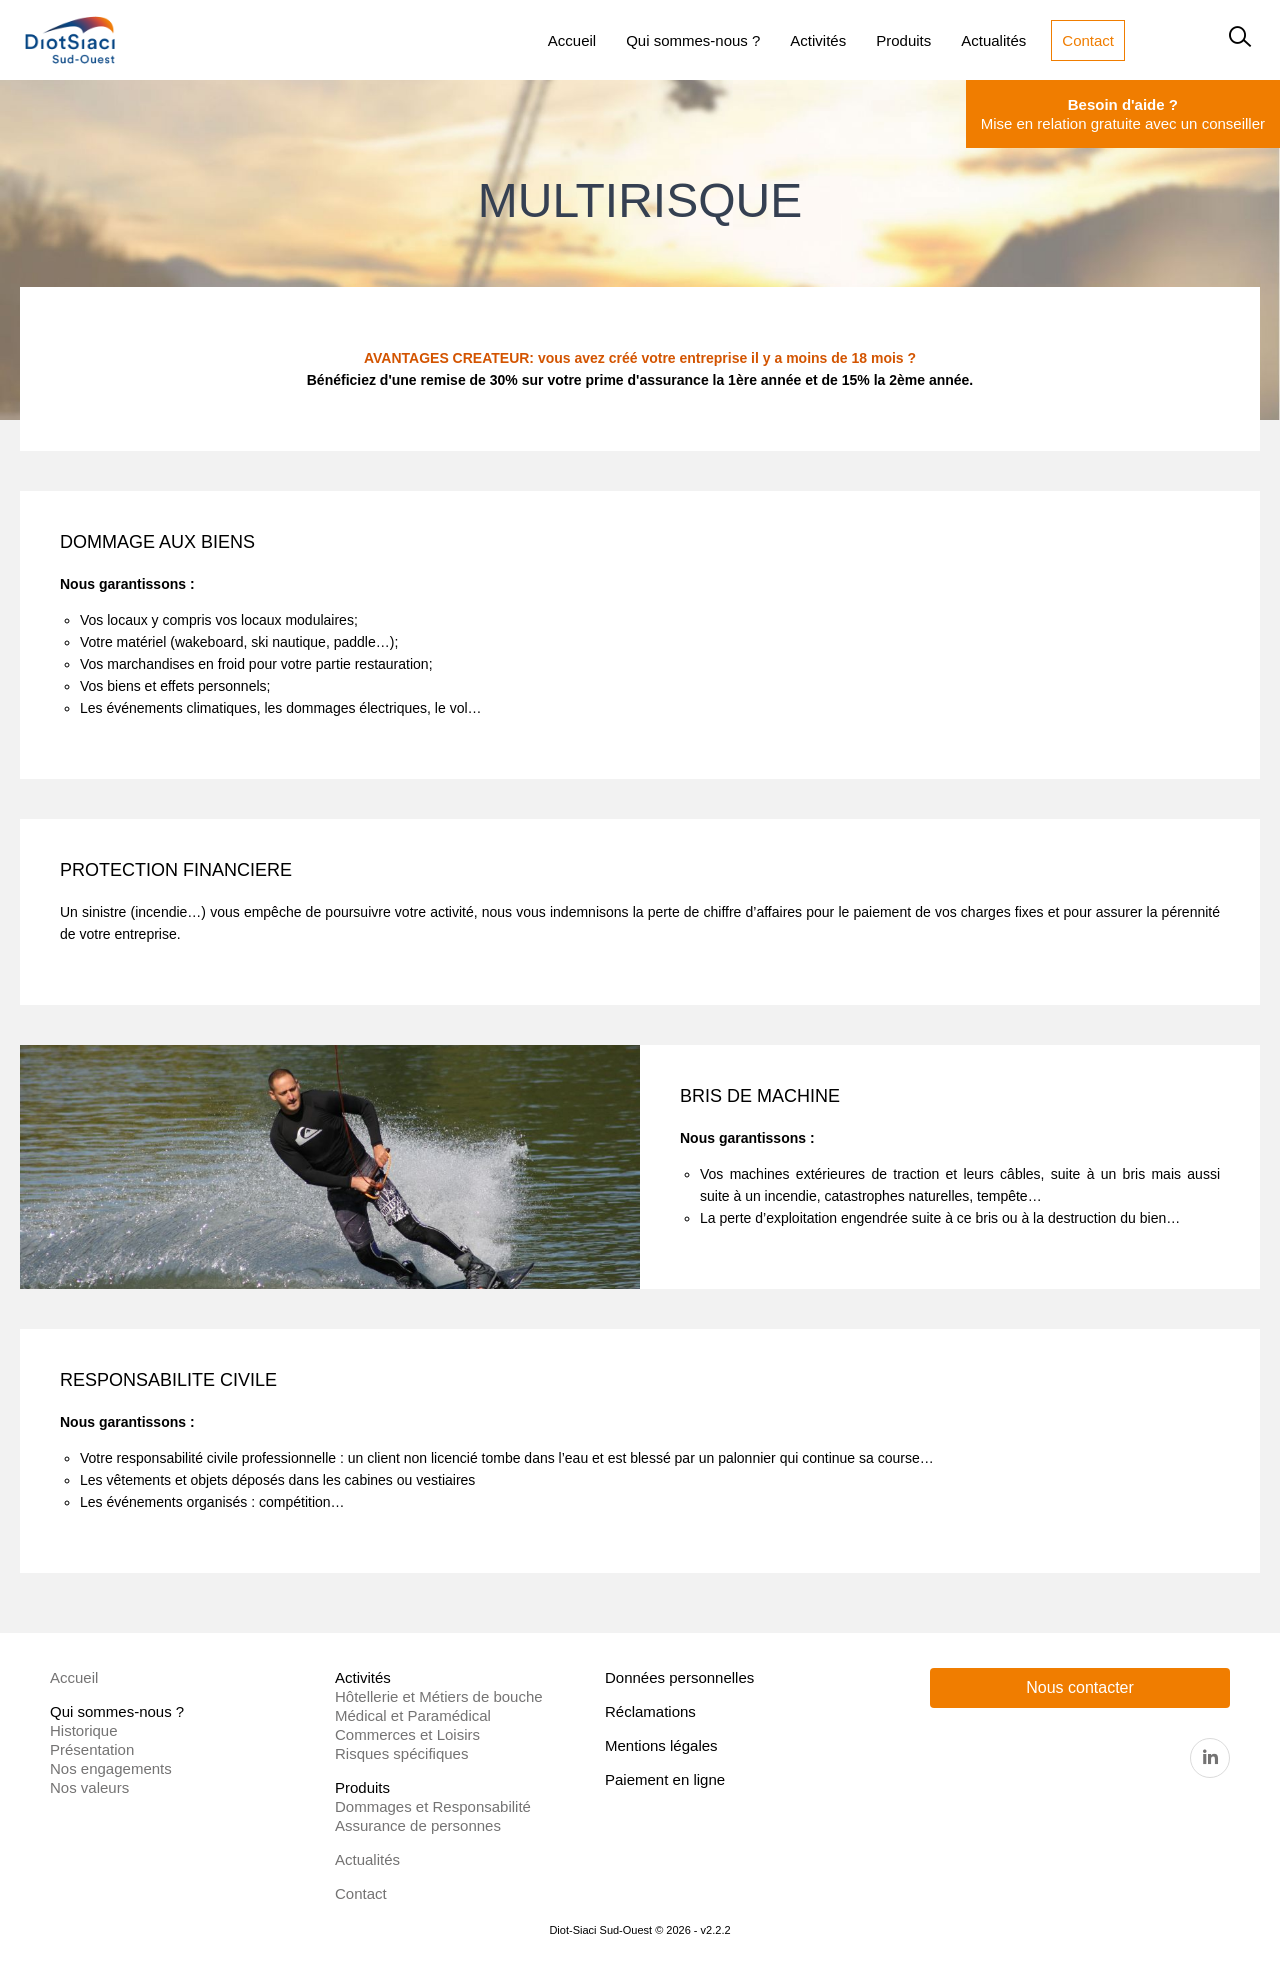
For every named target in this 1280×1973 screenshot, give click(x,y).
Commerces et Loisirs (407, 1734)
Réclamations (650, 1711)
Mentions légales (661, 1745)
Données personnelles (679, 1677)
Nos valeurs (89, 1787)
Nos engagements (111, 1768)
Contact (361, 1893)
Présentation (92, 1749)
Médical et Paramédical (413, 1715)
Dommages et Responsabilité (433, 1806)
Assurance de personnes (418, 1825)
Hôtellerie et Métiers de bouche (439, 1696)
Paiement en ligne (665, 1779)
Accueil (74, 1677)
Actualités (367, 1859)
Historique (84, 1730)
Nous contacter (1080, 1687)
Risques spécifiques (401, 1753)
